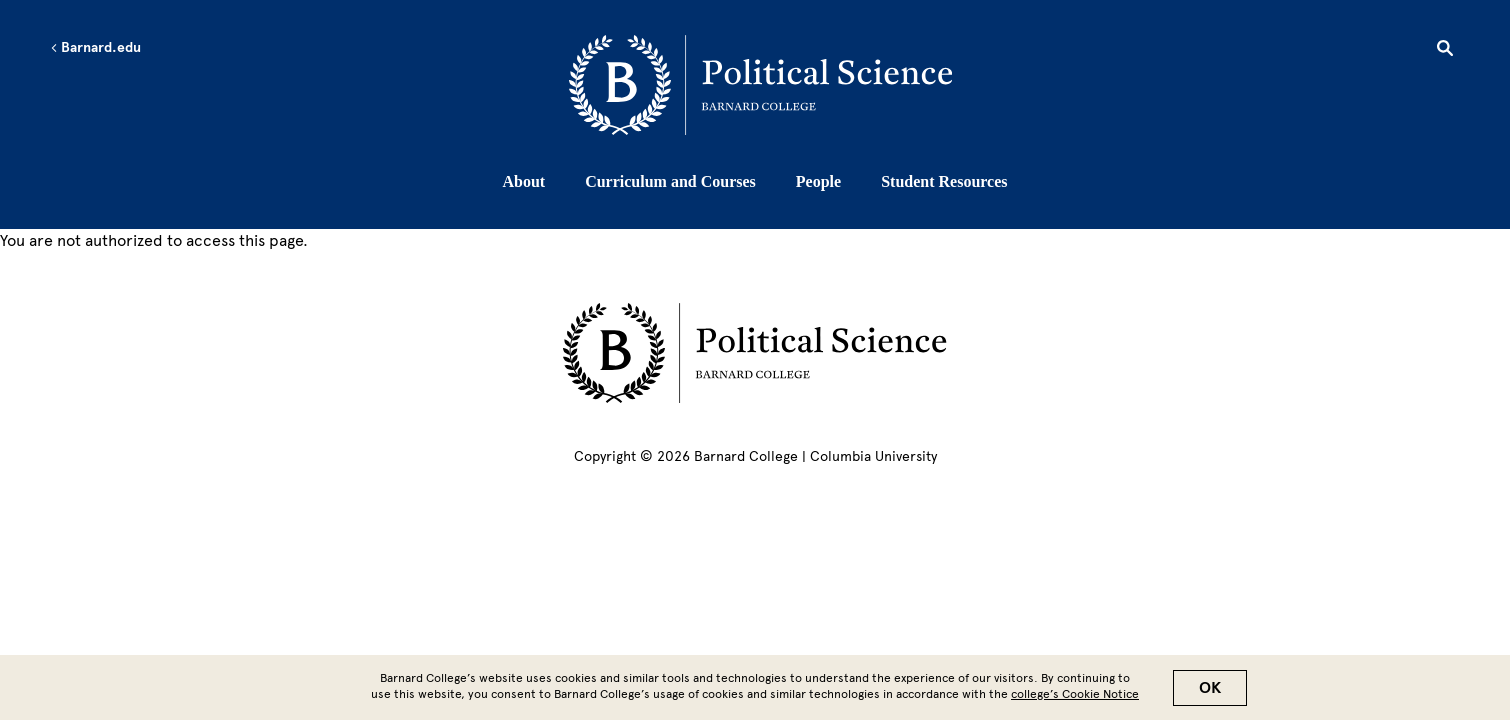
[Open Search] (1445, 51)
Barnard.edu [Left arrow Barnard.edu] (95, 48)
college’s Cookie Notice (1075, 699)
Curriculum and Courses (670, 181)
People (818, 181)
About (523, 181)
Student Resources (944, 181)
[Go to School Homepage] (760, 85)
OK (1210, 693)
